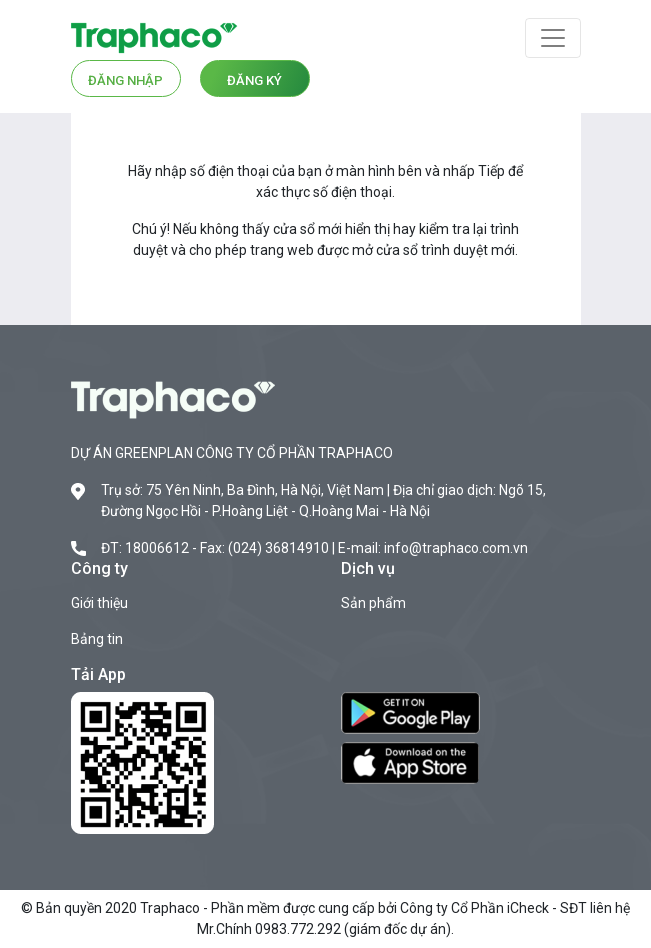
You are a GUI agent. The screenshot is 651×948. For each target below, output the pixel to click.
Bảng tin (97, 639)
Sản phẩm (373, 603)
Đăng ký (254, 80)
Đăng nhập (125, 80)
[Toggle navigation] (553, 38)
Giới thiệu (99, 603)
